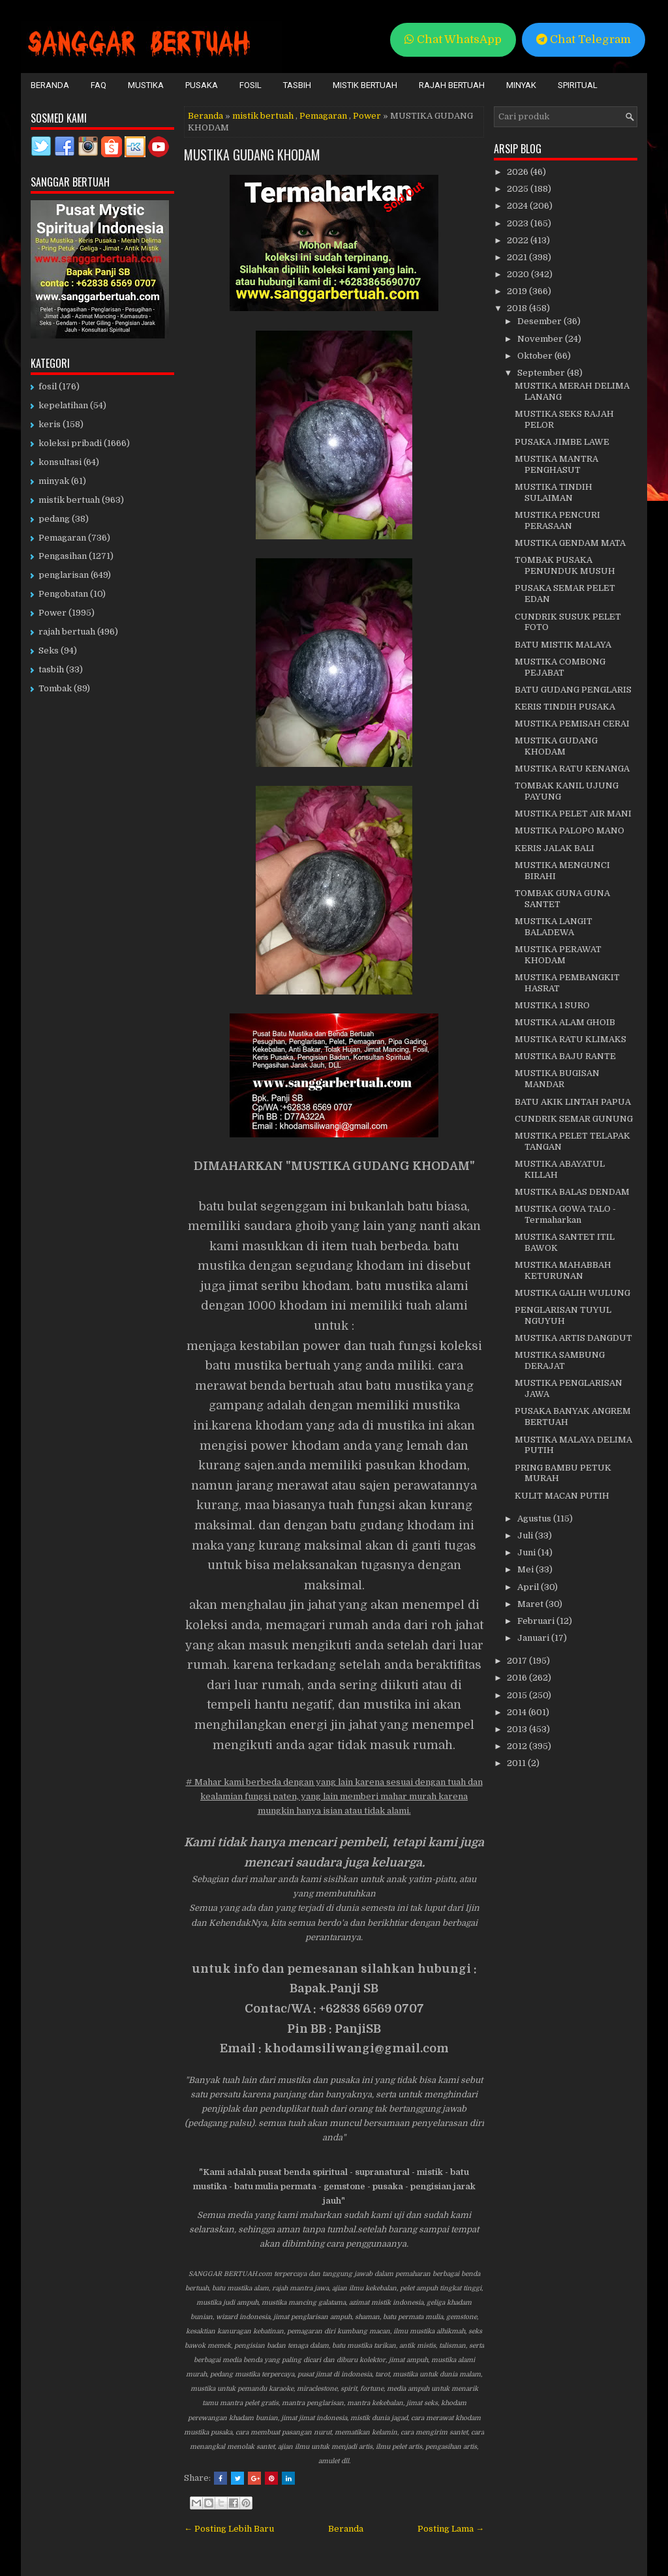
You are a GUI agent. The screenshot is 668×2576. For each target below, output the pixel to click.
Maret (531, 1604)
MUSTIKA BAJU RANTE (565, 1056)
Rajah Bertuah (452, 85)
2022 (518, 240)
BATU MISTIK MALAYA (563, 645)
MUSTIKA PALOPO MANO (569, 830)
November (541, 339)
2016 (518, 1678)
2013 (518, 1729)
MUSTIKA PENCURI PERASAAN (557, 520)
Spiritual (578, 85)
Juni (527, 1552)
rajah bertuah (66, 632)
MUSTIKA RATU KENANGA (572, 768)
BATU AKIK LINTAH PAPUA (573, 1102)
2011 (517, 1763)
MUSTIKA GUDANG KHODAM (252, 154)
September (542, 373)
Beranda (50, 85)
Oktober (535, 356)
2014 (517, 1712)
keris (49, 424)
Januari (534, 1638)
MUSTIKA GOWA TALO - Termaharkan (565, 1214)
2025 (518, 189)
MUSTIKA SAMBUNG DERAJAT (560, 1360)
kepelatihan (63, 405)
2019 (518, 291)
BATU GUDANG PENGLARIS (573, 690)
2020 (519, 274)
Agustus (535, 1518)
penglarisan (63, 575)
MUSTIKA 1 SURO (552, 1005)
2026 (518, 172)
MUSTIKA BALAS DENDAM (572, 1192)
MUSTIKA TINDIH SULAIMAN (553, 492)
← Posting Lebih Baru (229, 2529)
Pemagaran (323, 116)
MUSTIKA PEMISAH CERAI (572, 723)
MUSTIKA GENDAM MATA (570, 543)
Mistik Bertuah (365, 85)
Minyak (521, 85)
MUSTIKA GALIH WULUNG (572, 1293)
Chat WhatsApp (453, 39)
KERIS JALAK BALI (554, 848)
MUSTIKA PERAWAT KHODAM (558, 954)
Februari (536, 1621)
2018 (518, 308)
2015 (518, 1695)
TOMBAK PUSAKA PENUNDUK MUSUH (565, 565)
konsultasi (60, 462)
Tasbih (297, 85)
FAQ (98, 85)
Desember (540, 321)
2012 (518, 1746)
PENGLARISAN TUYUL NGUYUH (563, 1315)
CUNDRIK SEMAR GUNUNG (574, 1119)
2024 (518, 206)
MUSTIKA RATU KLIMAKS (570, 1039)
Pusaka (201, 85)
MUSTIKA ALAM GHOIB (565, 1022)
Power (367, 116)
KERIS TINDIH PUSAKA (565, 706)
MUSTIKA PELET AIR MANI (573, 813)
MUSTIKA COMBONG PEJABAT (560, 667)
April (529, 1587)
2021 (518, 257)
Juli (526, 1535)
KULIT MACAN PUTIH (562, 1496)
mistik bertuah (263, 116)
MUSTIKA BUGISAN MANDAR (557, 1078)
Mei (526, 1569)
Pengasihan (62, 556)
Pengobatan (63, 594)
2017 (518, 1661)
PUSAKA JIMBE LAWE (562, 442)
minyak (53, 481)
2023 (518, 223)
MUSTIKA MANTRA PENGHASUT (556, 464)
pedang (54, 519)
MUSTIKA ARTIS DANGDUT (573, 1338)
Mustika (146, 85)
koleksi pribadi (70, 443)
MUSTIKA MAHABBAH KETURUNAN (563, 1270)
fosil (47, 386)
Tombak (55, 688)
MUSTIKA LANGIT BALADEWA (553, 926)
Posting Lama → (451, 2529)
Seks (48, 650)
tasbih (51, 669)
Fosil (250, 85)
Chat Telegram (583, 39)
